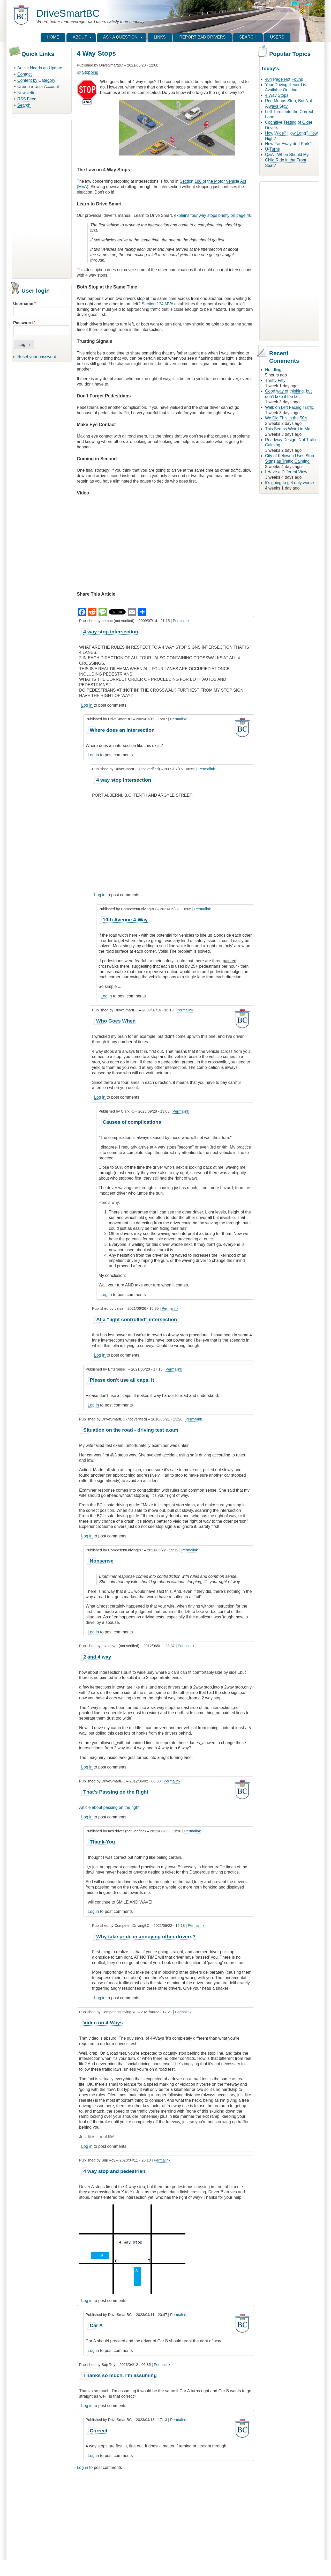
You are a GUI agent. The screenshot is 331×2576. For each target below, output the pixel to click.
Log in (87, 705)
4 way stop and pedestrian (114, 2171)
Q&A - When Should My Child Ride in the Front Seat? (287, 160)
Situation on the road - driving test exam (130, 1430)
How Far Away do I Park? (288, 144)
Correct (98, 2430)
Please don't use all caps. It (122, 1380)
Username (23, 303)
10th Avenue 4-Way (125, 919)
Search (24, 105)
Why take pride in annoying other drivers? (145, 1936)
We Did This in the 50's (286, 418)
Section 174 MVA (157, 304)
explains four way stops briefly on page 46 (212, 215)
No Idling (273, 369)
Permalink (181, 621)
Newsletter (27, 93)
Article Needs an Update (39, 68)
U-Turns (272, 149)
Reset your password (36, 356)
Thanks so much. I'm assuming (120, 2375)
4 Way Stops (276, 95)
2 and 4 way (97, 1657)
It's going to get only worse (289, 482)
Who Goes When (116, 1021)
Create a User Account (38, 86)
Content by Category (36, 80)
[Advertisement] (41, 198)
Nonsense (102, 1561)
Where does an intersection (122, 730)
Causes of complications (132, 1122)
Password (23, 323)
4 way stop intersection (110, 631)
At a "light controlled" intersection (136, 1319)
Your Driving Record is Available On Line (285, 87)
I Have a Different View (286, 472)
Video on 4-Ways (103, 2022)
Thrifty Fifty (275, 380)
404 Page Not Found (284, 79)
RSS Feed (26, 99)
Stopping (90, 72)
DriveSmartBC (68, 13)
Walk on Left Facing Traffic (289, 407)
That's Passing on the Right (115, 1792)
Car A (96, 2325)
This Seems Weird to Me (287, 429)
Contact (24, 74)
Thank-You (102, 1842)
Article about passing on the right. (109, 1807)
